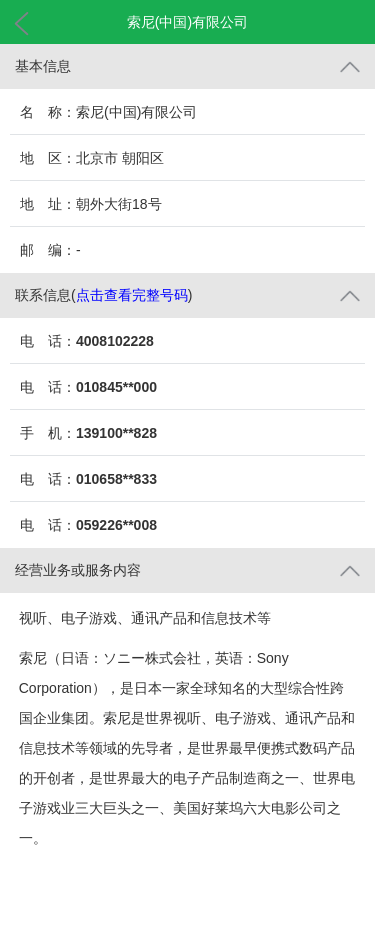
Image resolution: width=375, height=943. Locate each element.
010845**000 (116, 387)
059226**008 (116, 525)
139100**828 (116, 433)
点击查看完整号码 (132, 295)
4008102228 (115, 341)
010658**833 (116, 479)
